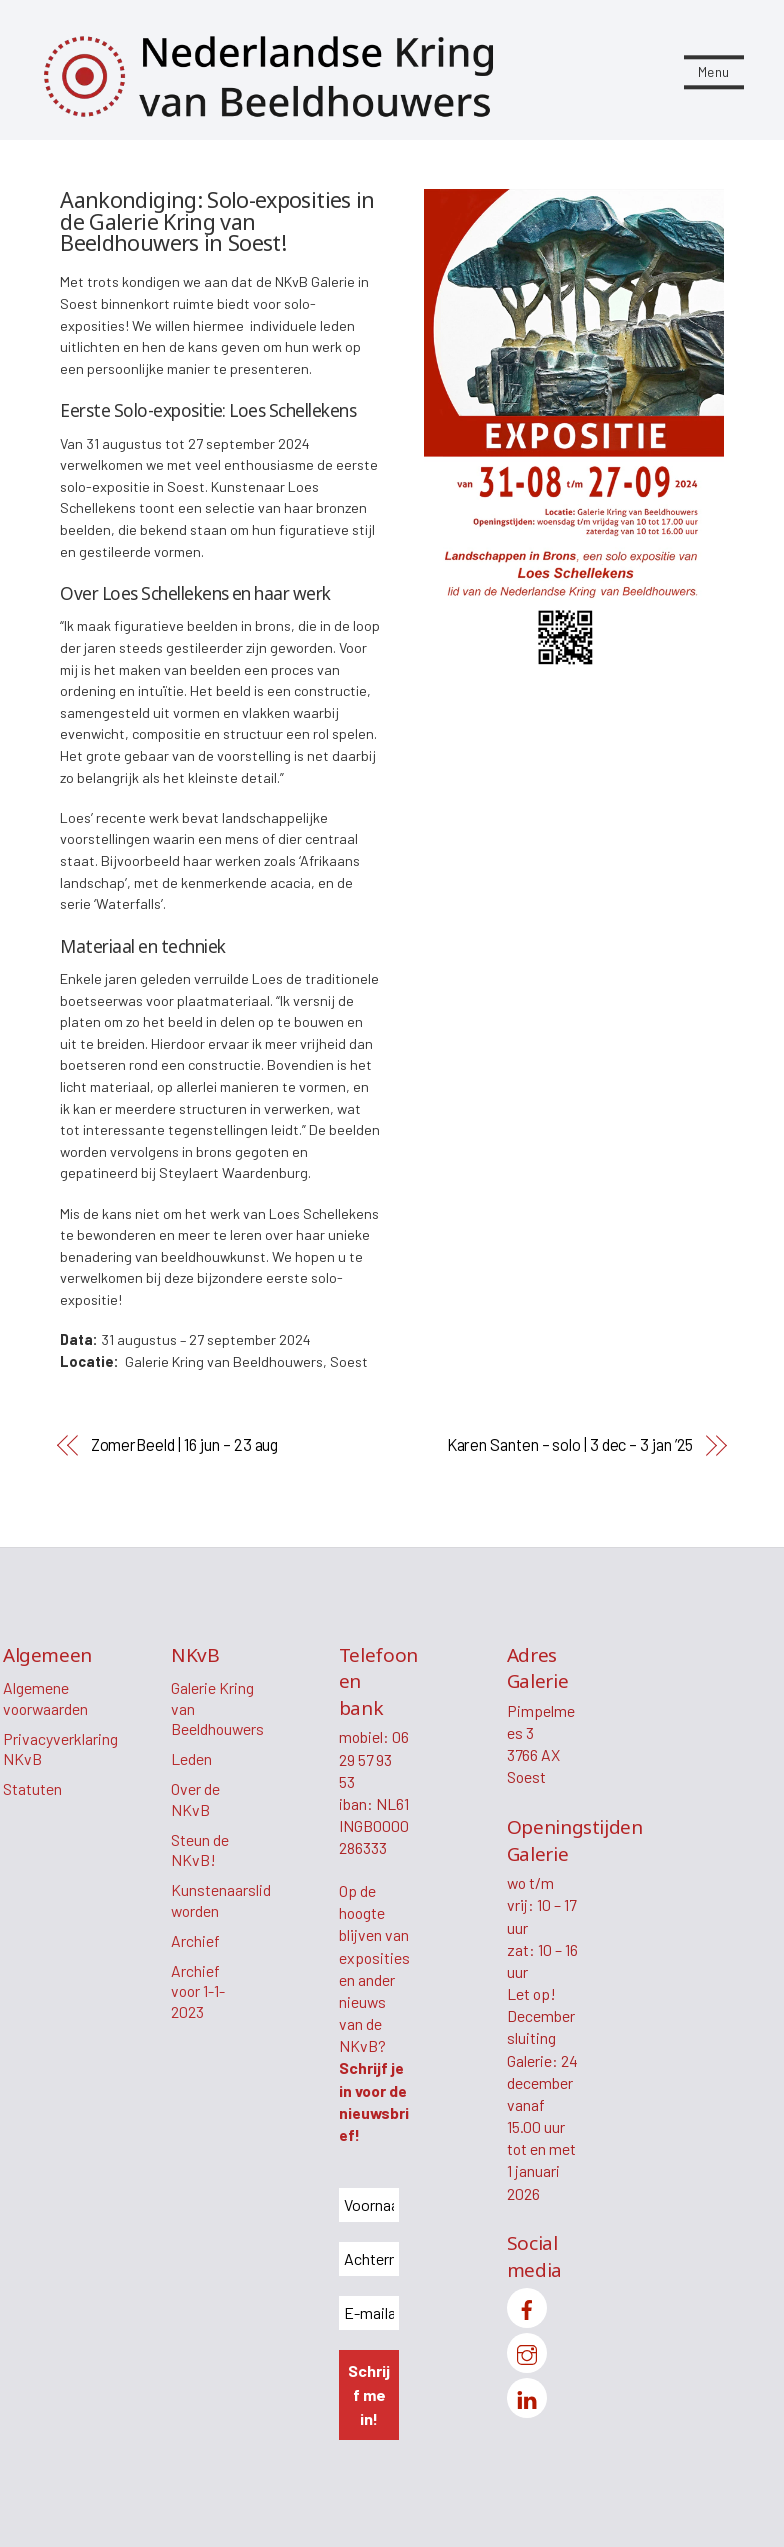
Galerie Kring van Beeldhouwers (217, 1708)
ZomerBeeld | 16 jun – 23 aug (185, 1444)
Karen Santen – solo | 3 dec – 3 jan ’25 (570, 1444)
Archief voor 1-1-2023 (198, 1992)
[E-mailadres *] (369, 2313)
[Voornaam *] (369, 2205)
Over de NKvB (195, 1800)
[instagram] (527, 2351)
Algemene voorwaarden (45, 1698)
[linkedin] (527, 2396)
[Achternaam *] (369, 2259)
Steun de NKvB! (200, 1850)
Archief (195, 1941)
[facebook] (527, 2306)
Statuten (32, 1789)
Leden (191, 1758)
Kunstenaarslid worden (221, 1901)
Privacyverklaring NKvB (60, 1749)
